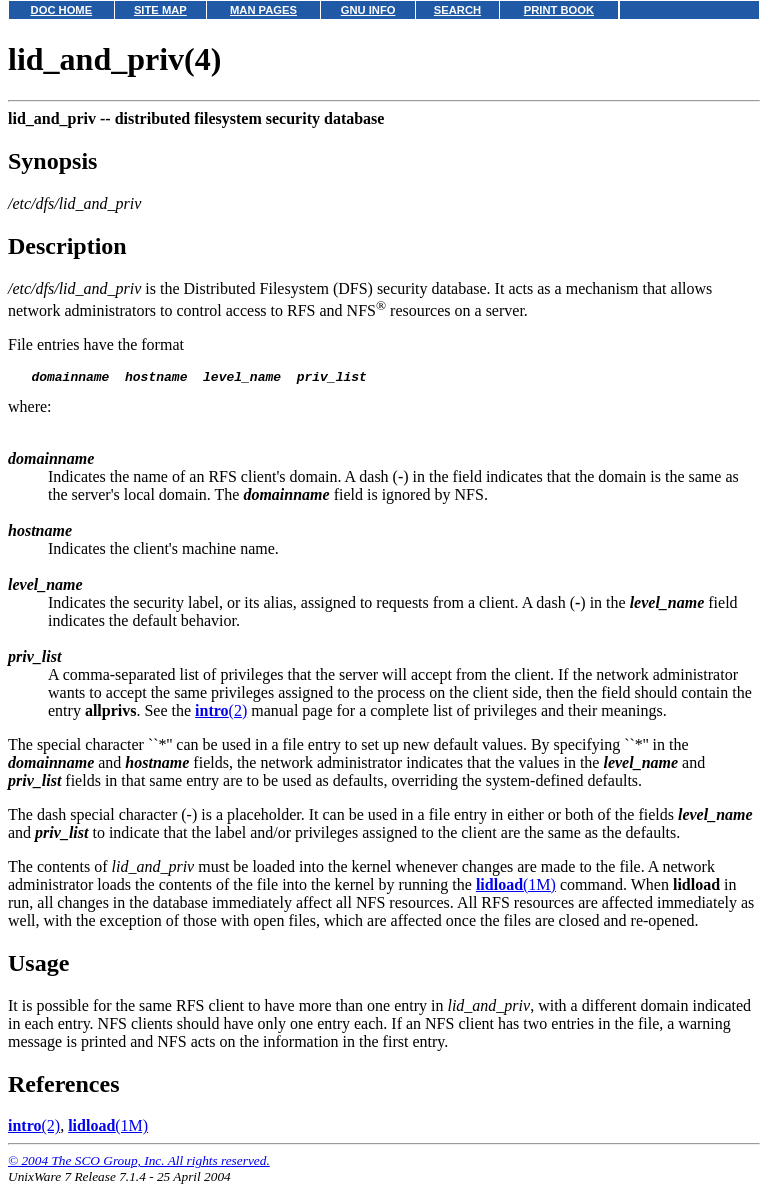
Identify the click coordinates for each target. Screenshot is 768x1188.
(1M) (516, 887)
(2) (221, 713)
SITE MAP (160, 10)
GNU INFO (368, 10)
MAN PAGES (263, 10)
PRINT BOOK (559, 10)
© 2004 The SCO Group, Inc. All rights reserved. (139, 1163)
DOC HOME (62, 10)
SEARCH (457, 10)
